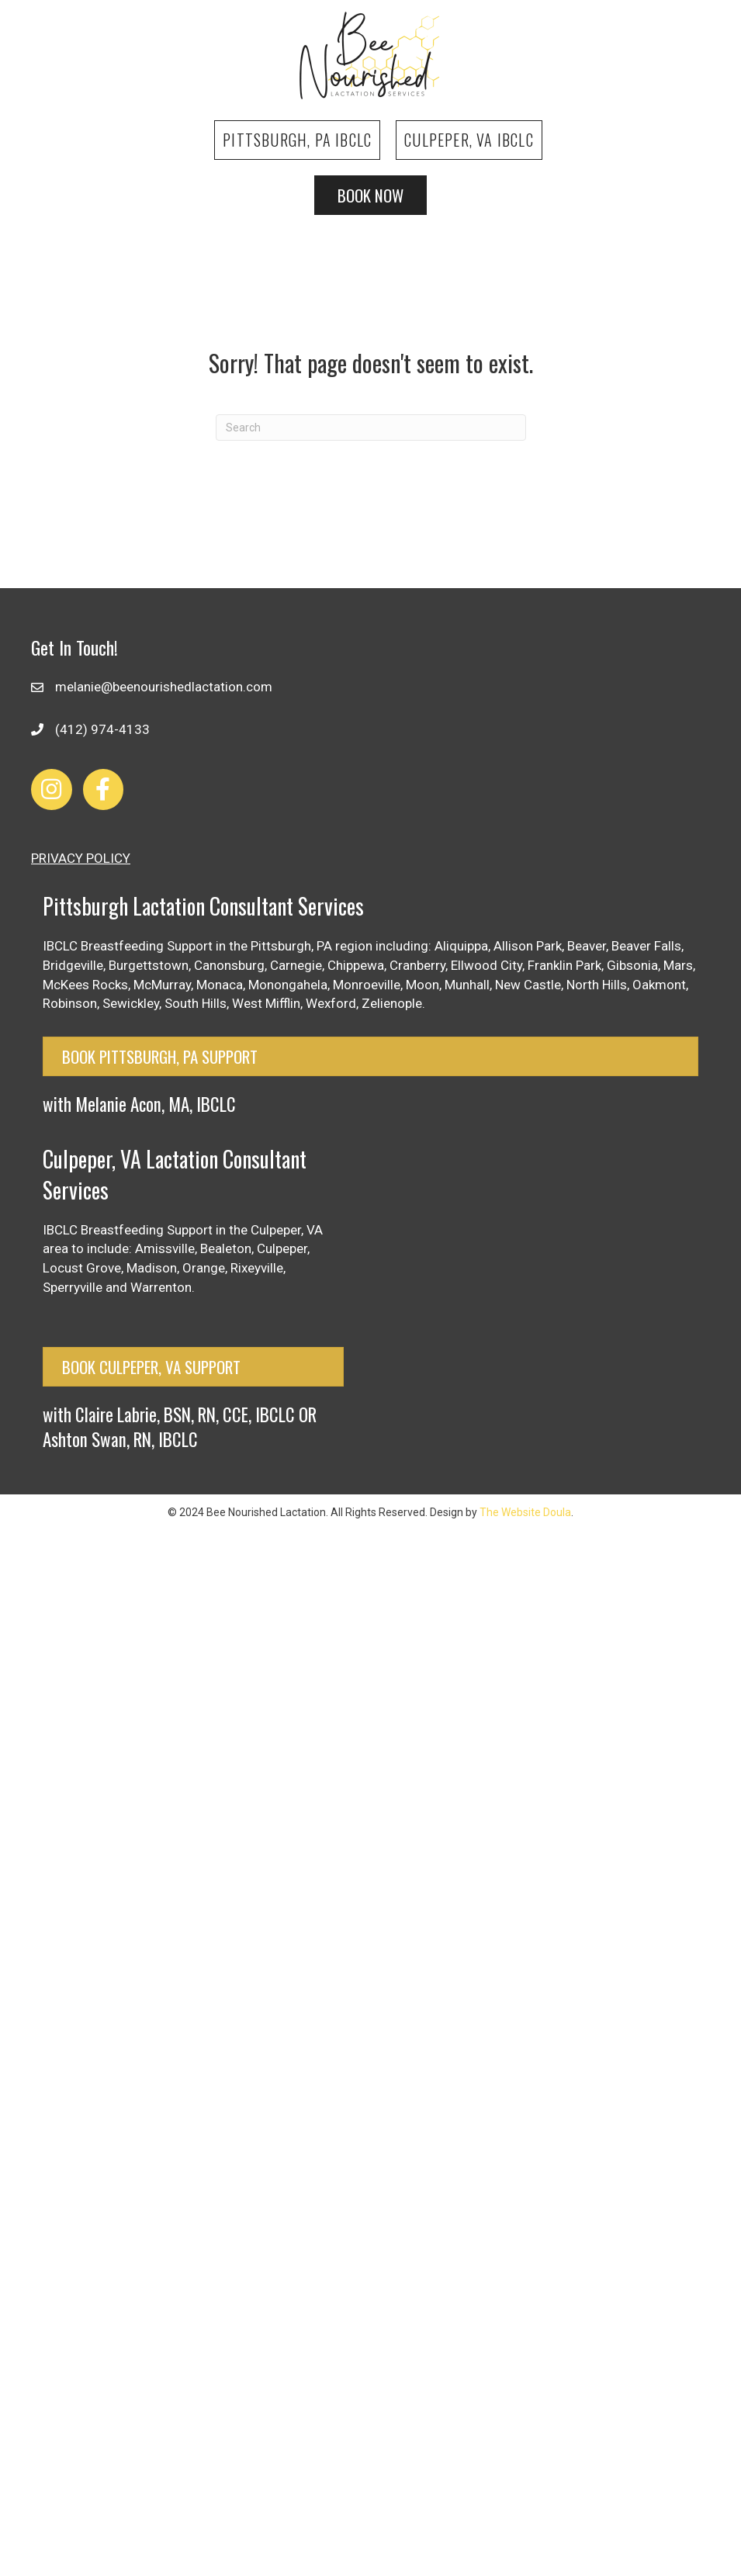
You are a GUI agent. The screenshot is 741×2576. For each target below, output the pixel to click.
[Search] (371, 427)
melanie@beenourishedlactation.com (163, 686)
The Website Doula (525, 1512)
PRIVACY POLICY (80, 858)
